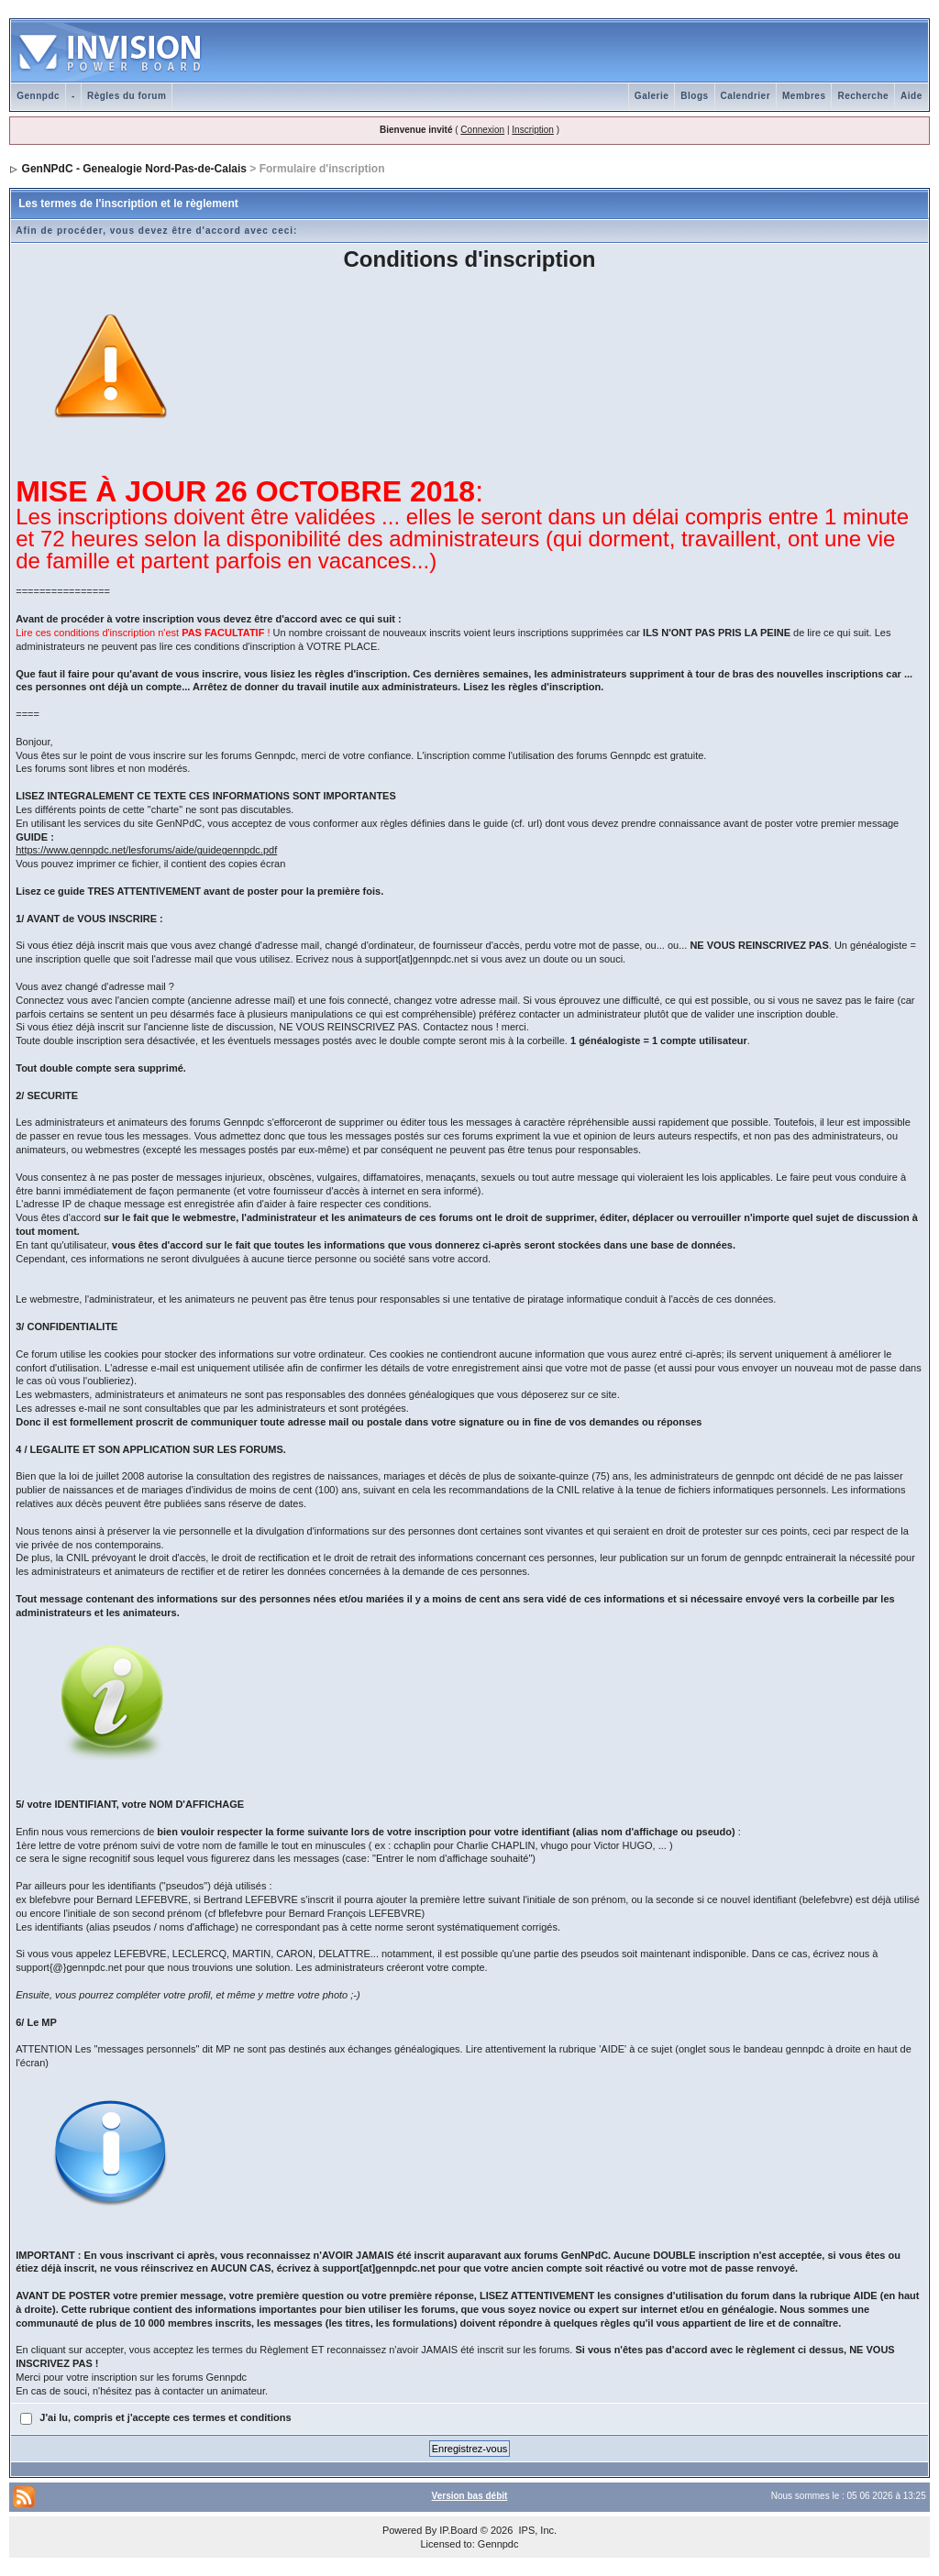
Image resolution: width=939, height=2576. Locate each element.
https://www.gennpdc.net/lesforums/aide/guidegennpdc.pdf (146, 849)
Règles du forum (126, 96)
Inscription (533, 130)
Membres (803, 96)
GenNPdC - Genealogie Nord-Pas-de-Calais (134, 168)
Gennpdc (38, 96)
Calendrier (745, 96)
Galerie (651, 96)
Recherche (863, 96)
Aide (911, 96)
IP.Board (458, 2530)
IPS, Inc (536, 2530)
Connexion (482, 130)
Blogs (694, 96)
